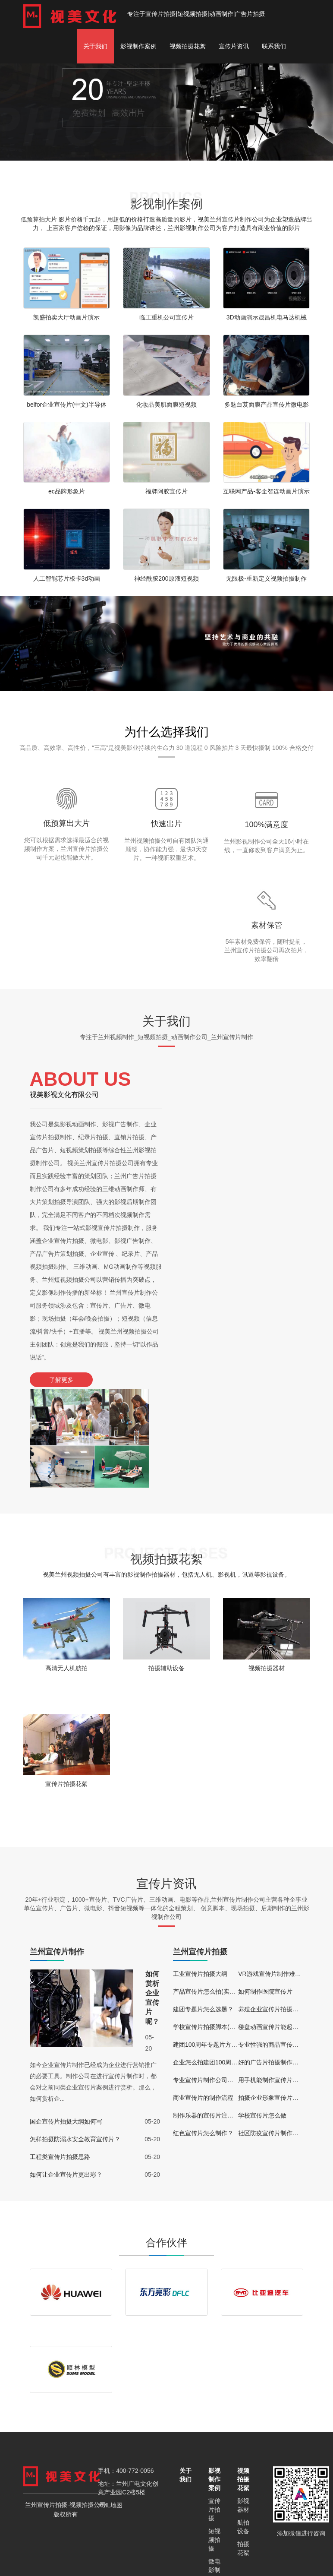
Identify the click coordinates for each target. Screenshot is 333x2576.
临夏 (174, 2549)
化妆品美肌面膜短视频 (166, 404)
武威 (252, 2549)
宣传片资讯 (234, 46)
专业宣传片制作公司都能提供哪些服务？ (227, 1981)
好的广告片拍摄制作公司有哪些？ (283, 1963)
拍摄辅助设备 (166, 1567)
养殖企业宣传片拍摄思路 (271, 1910)
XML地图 (110, 2407)
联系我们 (274, 46)
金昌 (143, 2549)
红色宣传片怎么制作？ (203, 2034)
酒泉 (158, 2549)
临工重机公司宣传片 (166, 317)
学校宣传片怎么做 (262, 2016)
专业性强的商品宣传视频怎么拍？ (283, 1945)
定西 (91, 2549)
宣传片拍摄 (160, 13)
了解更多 (60, 1379)
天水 (236, 2549)
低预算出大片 (66, 823)
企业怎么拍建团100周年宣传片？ (217, 1963)
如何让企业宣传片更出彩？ (66, 2075)
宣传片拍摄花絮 (66, 1684)
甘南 (106, 2549)
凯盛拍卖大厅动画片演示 (66, 317)
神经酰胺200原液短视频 (166, 578)
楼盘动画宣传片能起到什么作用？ (283, 1928)
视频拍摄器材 (266, 1567)
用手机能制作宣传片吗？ (271, 1981)
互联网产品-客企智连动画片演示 (266, 491)
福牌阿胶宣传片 (166, 491)
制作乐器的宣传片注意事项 (209, 2016)
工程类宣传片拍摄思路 (60, 2057)
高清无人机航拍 (66, 1567)
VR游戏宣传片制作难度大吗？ (278, 1874)
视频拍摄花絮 (188, 46)
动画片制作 (214, 2502)
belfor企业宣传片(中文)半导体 (66, 404)
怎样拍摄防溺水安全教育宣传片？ (75, 2040)
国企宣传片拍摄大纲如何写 (66, 2022)
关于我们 (95, 46)
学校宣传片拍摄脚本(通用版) (211, 1928)
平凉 (205, 2549)
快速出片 (166, 823)
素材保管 (266, 925)
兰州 (60, 2549)
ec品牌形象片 (66, 491)
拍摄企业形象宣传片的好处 (274, 1998)
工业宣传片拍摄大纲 (200, 1874)
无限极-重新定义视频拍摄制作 (266, 578)
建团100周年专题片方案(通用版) (216, 1945)
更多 (5, 2565)
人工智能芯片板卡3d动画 (67, 578)
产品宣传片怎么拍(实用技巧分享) (217, 1892)
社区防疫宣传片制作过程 (271, 2034)
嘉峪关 (124, 2549)
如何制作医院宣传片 (265, 1892)
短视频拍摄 (214, 2442)
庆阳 (220, 2549)
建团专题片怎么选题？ (203, 1910)
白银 (75, 2549)
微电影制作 (214, 2472)
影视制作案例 (138, 46)
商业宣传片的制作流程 (203, 1998)
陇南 (189, 2549)
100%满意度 (266, 824)
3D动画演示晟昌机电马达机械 (266, 317)
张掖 (267, 2549)
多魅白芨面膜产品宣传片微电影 (266, 404)
